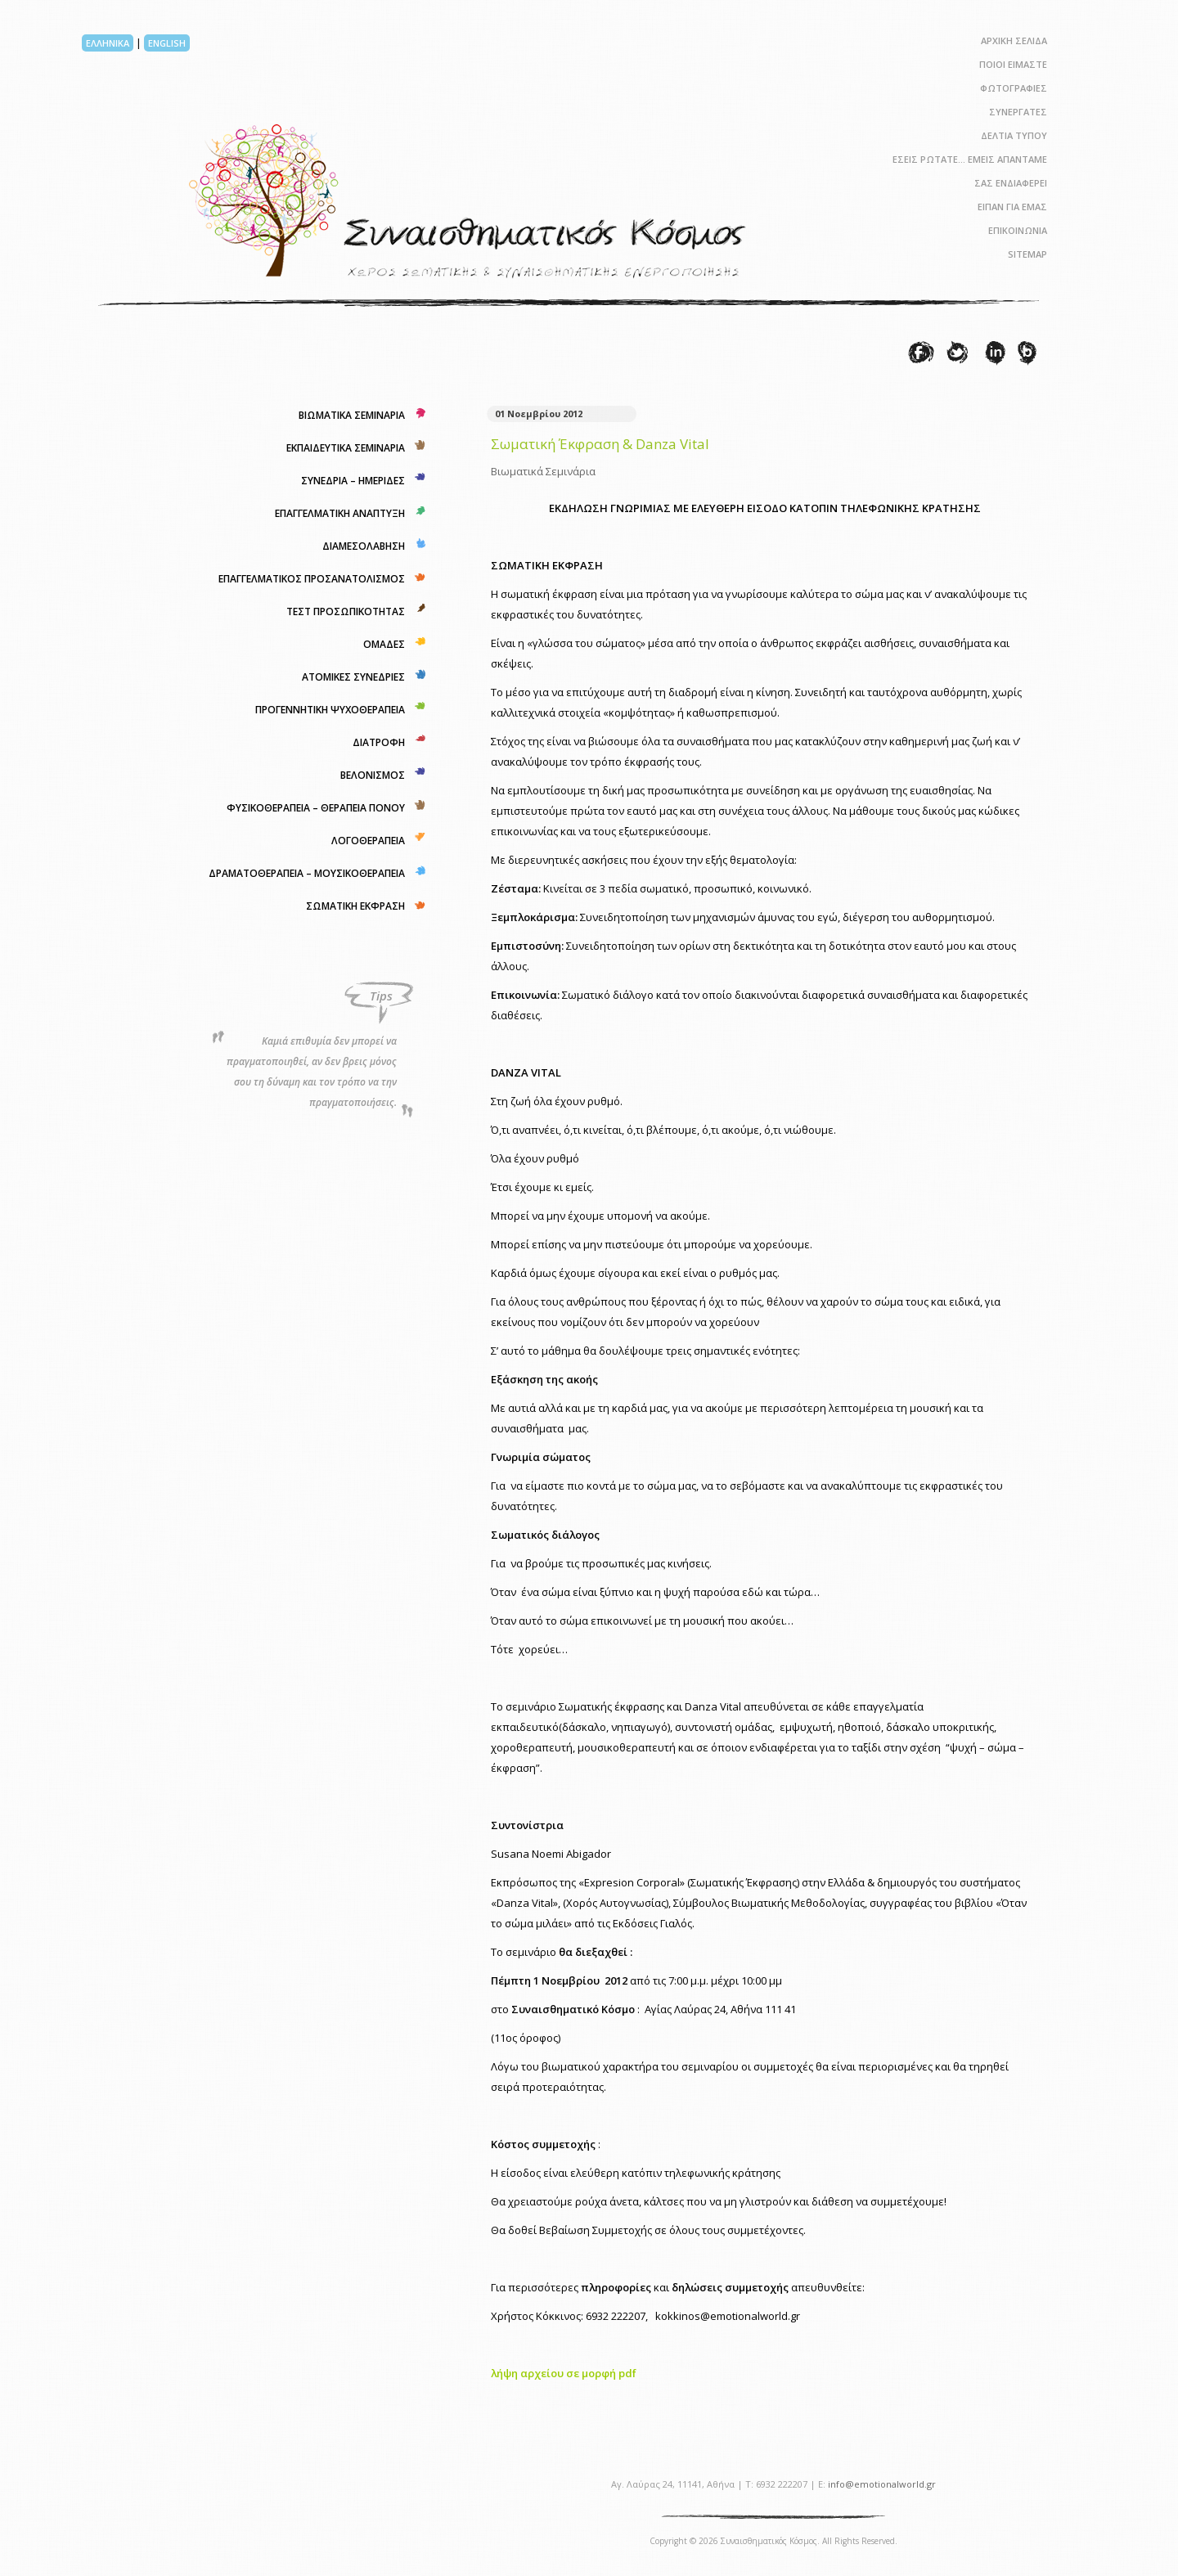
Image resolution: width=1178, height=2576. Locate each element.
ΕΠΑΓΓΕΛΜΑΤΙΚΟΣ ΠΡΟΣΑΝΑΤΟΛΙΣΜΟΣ (311, 579)
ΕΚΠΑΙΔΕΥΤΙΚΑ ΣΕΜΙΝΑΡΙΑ (345, 448)
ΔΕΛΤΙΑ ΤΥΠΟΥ (1014, 135)
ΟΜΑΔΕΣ (384, 644)
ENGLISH (167, 43)
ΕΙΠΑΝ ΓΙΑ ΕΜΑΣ (1012, 206)
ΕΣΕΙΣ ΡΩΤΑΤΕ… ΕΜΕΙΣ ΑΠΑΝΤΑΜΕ (969, 159)
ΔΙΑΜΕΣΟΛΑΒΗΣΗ (363, 546)
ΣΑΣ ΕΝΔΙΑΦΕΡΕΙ (1010, 183)
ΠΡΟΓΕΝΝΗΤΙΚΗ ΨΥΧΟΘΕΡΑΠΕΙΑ (330, 710)
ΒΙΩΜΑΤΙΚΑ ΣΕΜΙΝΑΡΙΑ (352, 415)
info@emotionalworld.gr (882, 2484)
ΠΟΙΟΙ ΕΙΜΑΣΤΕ (1013, 64)
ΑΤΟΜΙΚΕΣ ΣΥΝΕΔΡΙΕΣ (353, 677)
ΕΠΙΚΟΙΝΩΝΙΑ (1017, 230)
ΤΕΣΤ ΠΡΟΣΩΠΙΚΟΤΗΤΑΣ (345, 611)
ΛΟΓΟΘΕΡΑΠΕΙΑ (368, 840)
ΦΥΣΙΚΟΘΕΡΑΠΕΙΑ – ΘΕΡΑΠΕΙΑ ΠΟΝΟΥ (316, 808)
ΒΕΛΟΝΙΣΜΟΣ (372, 775)
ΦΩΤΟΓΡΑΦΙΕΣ (1013, 88)
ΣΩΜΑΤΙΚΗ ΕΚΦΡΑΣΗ (355, 906)
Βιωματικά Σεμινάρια (543, 471)
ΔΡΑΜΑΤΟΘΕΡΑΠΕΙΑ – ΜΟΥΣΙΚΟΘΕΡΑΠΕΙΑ (307, 873)
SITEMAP (1027, 254)
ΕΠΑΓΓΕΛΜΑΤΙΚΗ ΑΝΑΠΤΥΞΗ (340, 513)
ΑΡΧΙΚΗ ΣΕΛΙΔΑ (1014, 40)
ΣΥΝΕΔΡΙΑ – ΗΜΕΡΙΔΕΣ (353, 481)
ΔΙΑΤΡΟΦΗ (379, 742)
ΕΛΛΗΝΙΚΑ (107, 43)
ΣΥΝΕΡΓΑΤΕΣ (1018, 112)
